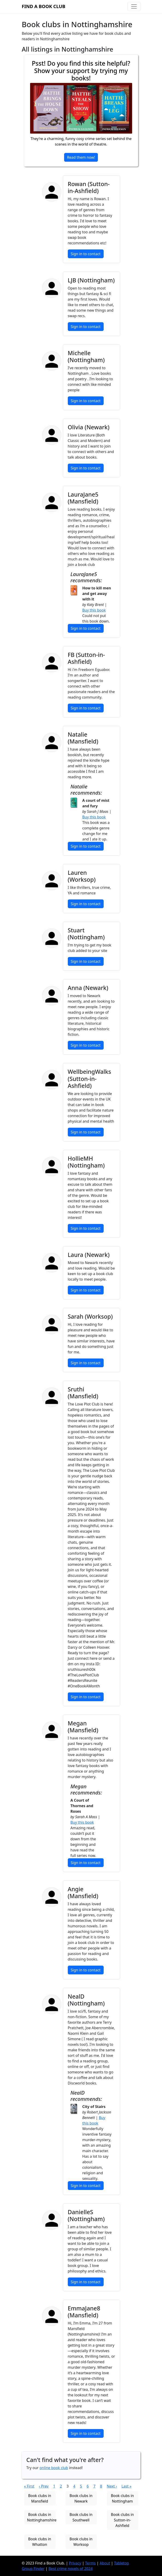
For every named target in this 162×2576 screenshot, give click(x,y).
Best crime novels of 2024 (70, 2568)
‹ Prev (43, 2486)
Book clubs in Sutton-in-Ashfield (122, 2520)
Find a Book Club (43, 6)
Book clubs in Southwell (81, 2517)
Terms (90, 2563)
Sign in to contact (86, 253)
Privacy (75, 2563)
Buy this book (94, 610)
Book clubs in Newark (81, 2498)
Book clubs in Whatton (39, 2541)
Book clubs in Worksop (81, 2541)
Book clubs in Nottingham (122, 2498)
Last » (126, 2486)
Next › (112, 2486)
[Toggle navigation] (134, 6)
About (105, 2563)
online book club (54, 2467)
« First (29, 2486)
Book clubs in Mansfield (39, 2498)
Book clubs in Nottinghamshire (41, 2517)
